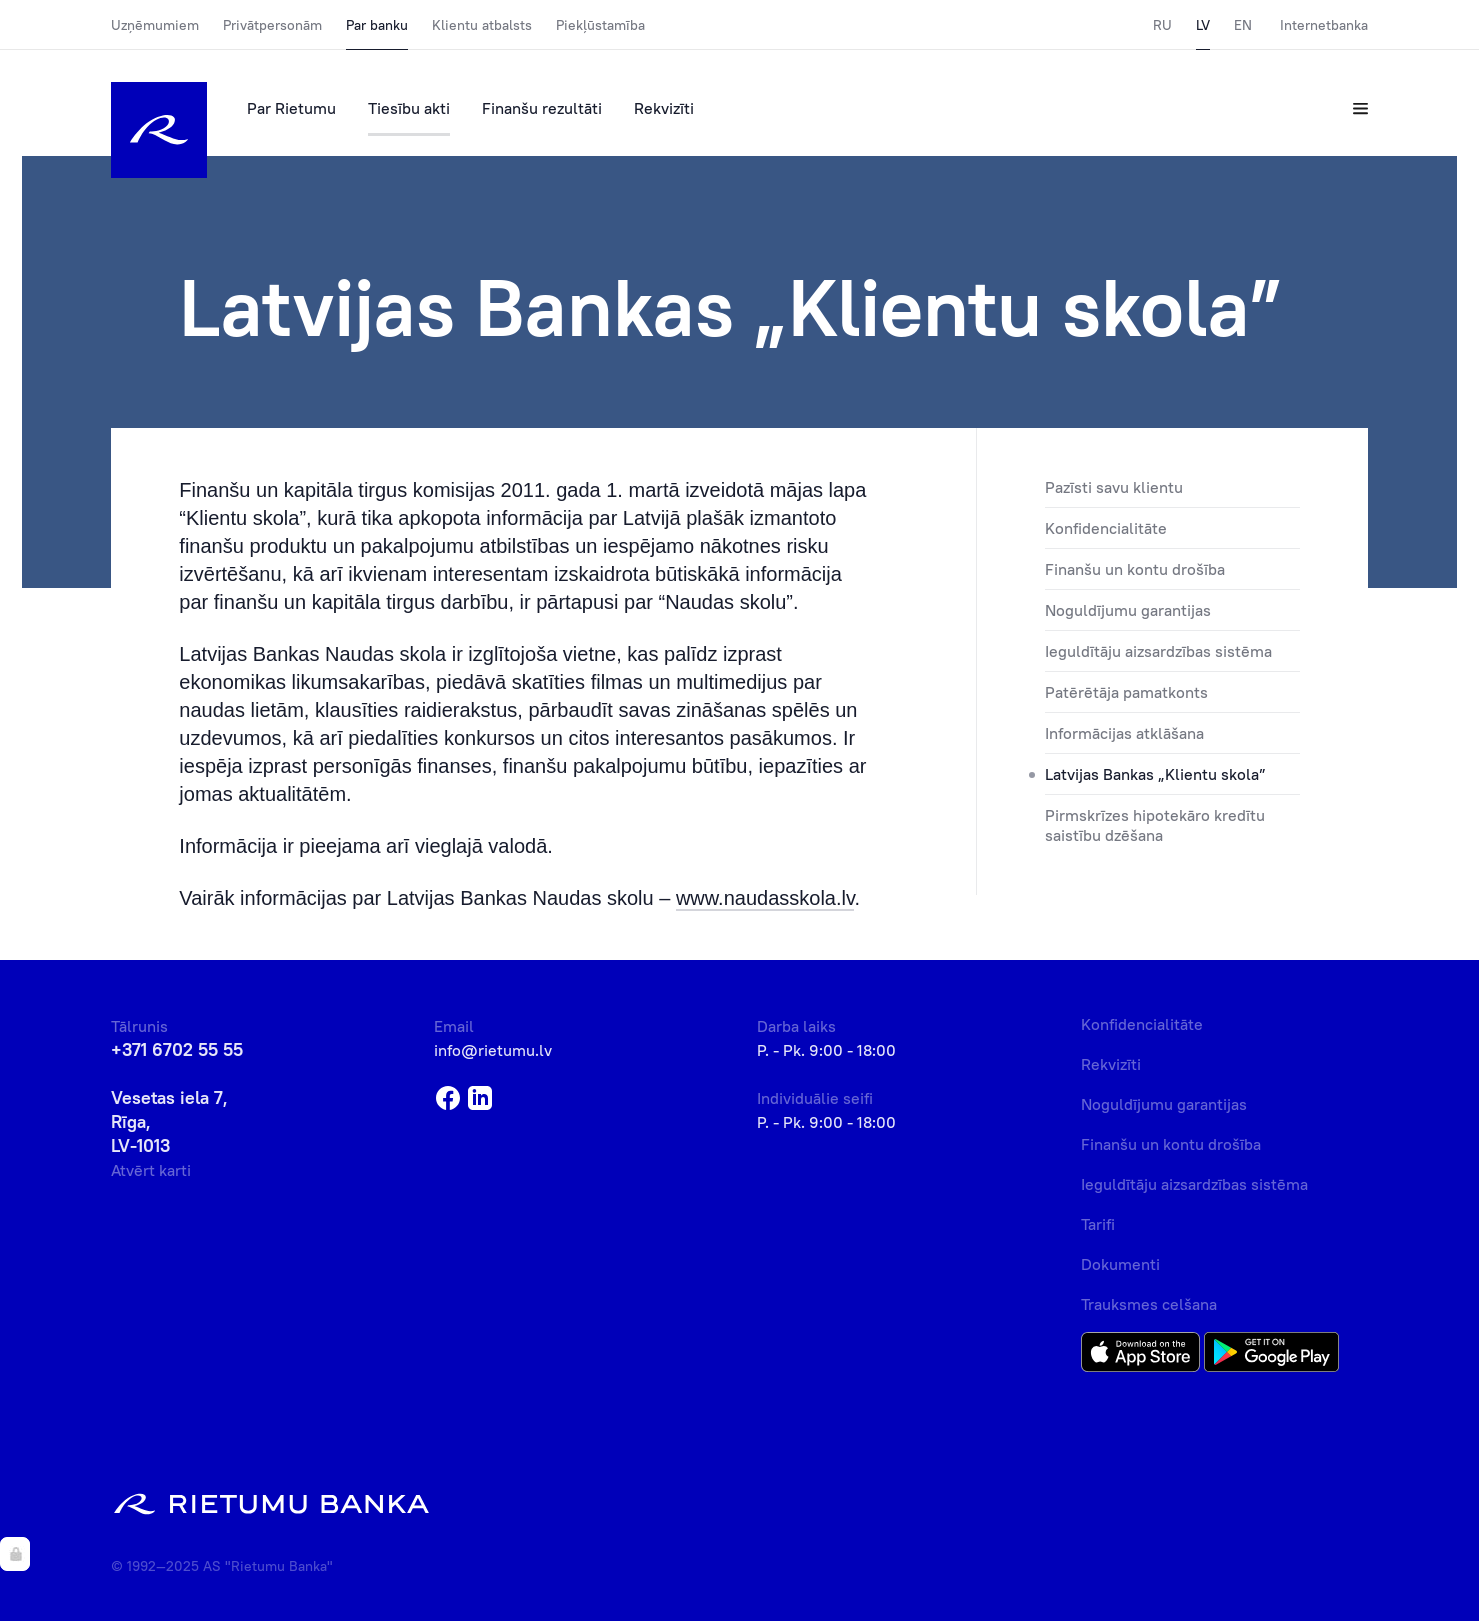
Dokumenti (1120, 1264)
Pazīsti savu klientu (1114, 487)
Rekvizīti (664, 108)
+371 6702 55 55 (177, 1049)
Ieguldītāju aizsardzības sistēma (1158, 651)
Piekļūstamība (600, 25)
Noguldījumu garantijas (1128, 610)
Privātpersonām (272, 25)
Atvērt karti (151, 1170)
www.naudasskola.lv (765, 898)
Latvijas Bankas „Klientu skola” (1155, 774)
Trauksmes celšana (1149, 1304)
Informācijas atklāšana (1124, 733)
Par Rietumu (291, 108)
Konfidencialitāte (1106, 528)
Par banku (377, 25)
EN (1243, 25)
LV (1203, 25)
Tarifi (1098, 1224)
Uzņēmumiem (155, 25)
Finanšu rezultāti (542, 108)
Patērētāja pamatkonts (1126, 692)
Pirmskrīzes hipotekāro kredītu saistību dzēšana (1155, 825)
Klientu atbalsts (482, 25)
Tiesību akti (409, 108)
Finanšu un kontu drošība (1135, 569)
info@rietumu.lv (493, 1050)
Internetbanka (1324, 25)
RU (1162, 25)
